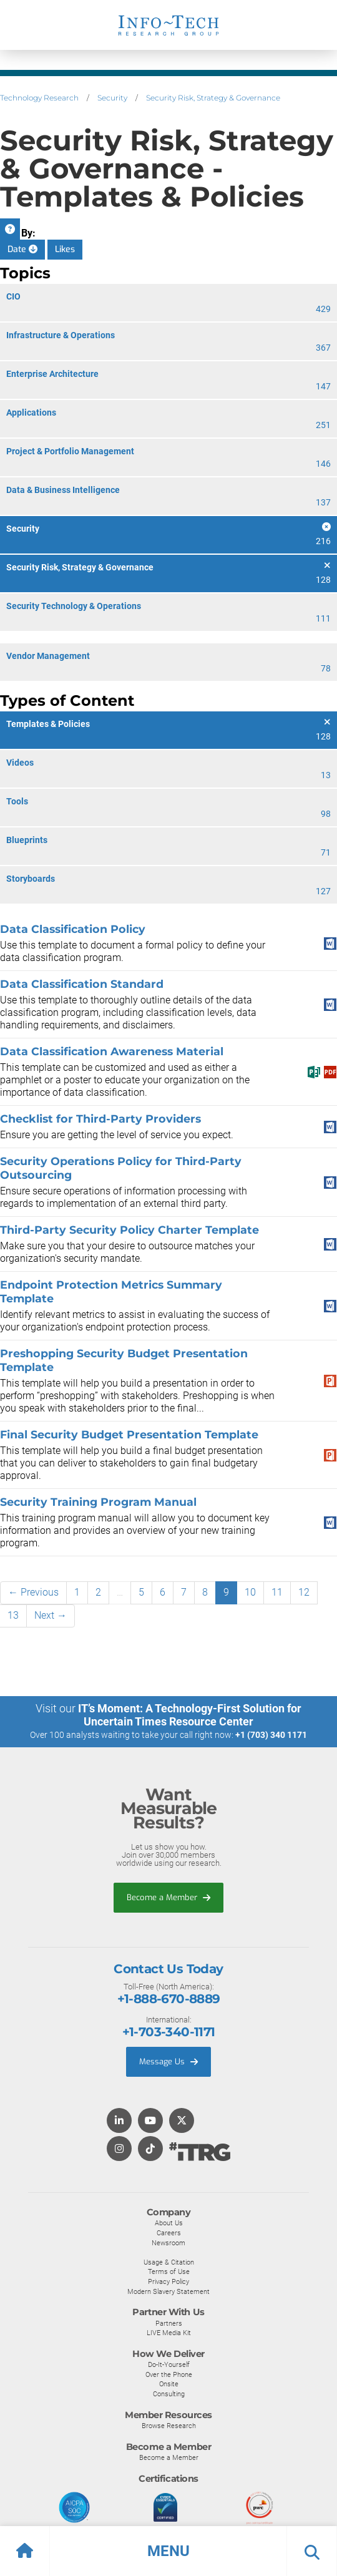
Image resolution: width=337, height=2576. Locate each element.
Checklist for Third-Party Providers (100, 1118)
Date (22, 249)
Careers (169, 2232)
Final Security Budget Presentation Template (129, 1434)
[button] (168, 2551)
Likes (65, 249)
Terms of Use (169, 2271)
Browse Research (169, 2425)
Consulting (169, 2393)
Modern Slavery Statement (168, 2291)
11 (277, 1592)
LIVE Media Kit (169, 2332)
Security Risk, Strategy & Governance (213, 97)
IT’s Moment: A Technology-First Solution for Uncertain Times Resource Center (189, 1715)
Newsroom (168, 2242)
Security (112, 97)
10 (250, 1592)
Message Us (168, 2061)
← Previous (33, 1592)
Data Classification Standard (82, 983)
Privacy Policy (168, 2281)
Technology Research (39, 97)
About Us (169, 2222)
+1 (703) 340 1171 (271, 1735)
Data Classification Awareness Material (111, 1051)
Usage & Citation (169, 2262)
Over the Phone (168, 2374)
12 (304, 1592)
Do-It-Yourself (169, 2364)
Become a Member (168, 1897)
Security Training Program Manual (98, 1501)
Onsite (168, 2383)
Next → (50, 1615)
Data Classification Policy (72, 928)
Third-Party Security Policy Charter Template (129, 1229)
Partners (168, 2323)
